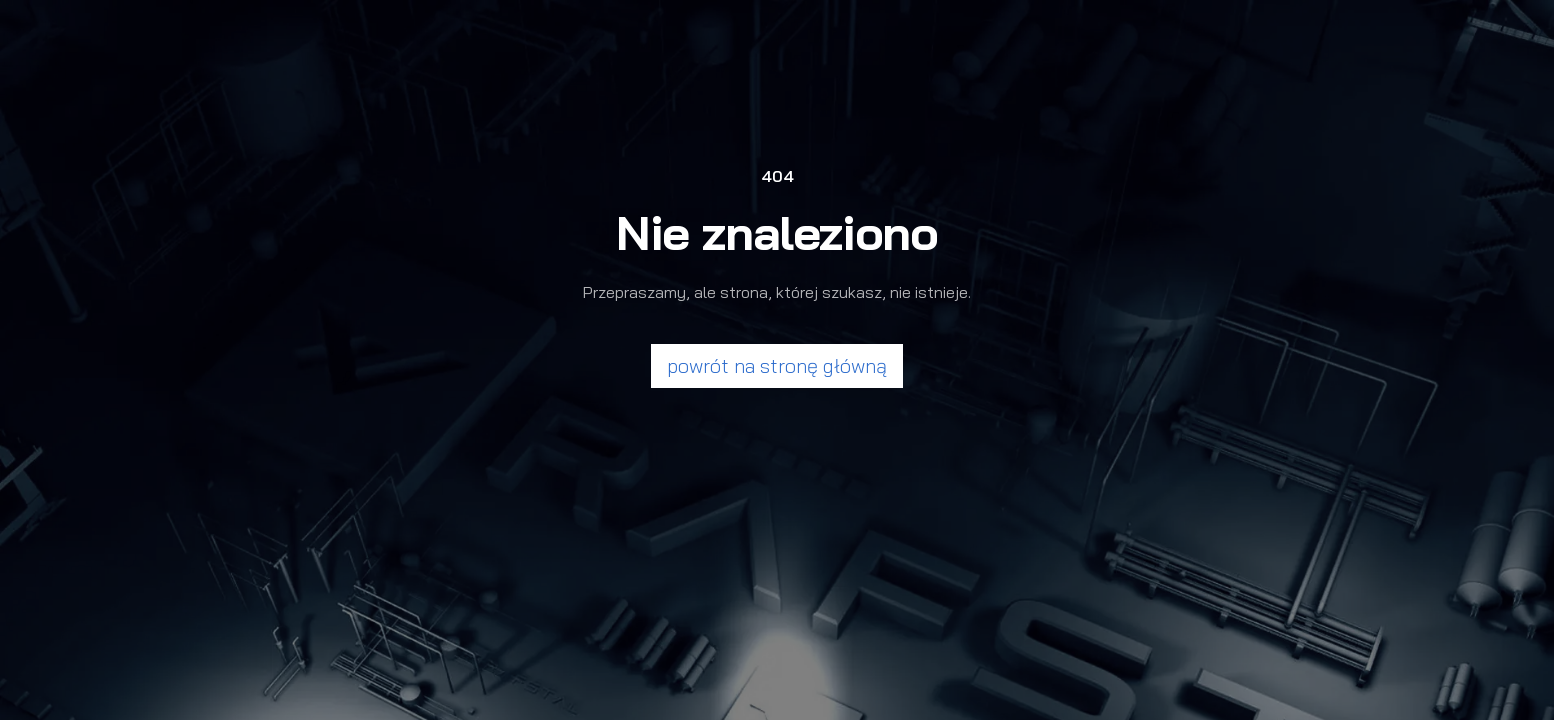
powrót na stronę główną (777, 365)
